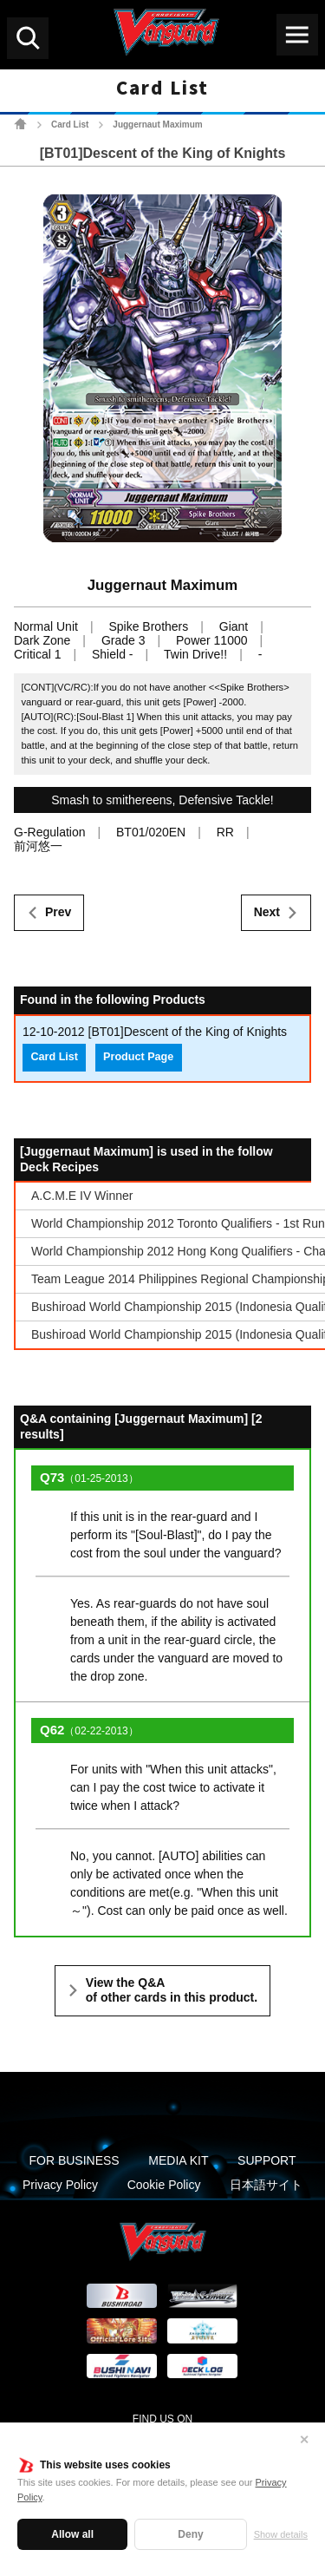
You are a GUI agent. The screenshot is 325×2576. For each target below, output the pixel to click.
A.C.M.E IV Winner (82, 1196)
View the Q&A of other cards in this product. (171, 1990)
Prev (58, 912)
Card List (69, 124)
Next (267, 912)
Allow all (72, 2534)
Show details (281, 2534)
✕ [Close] (304, 2440)
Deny (190, 2534)
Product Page (138, 1057)
